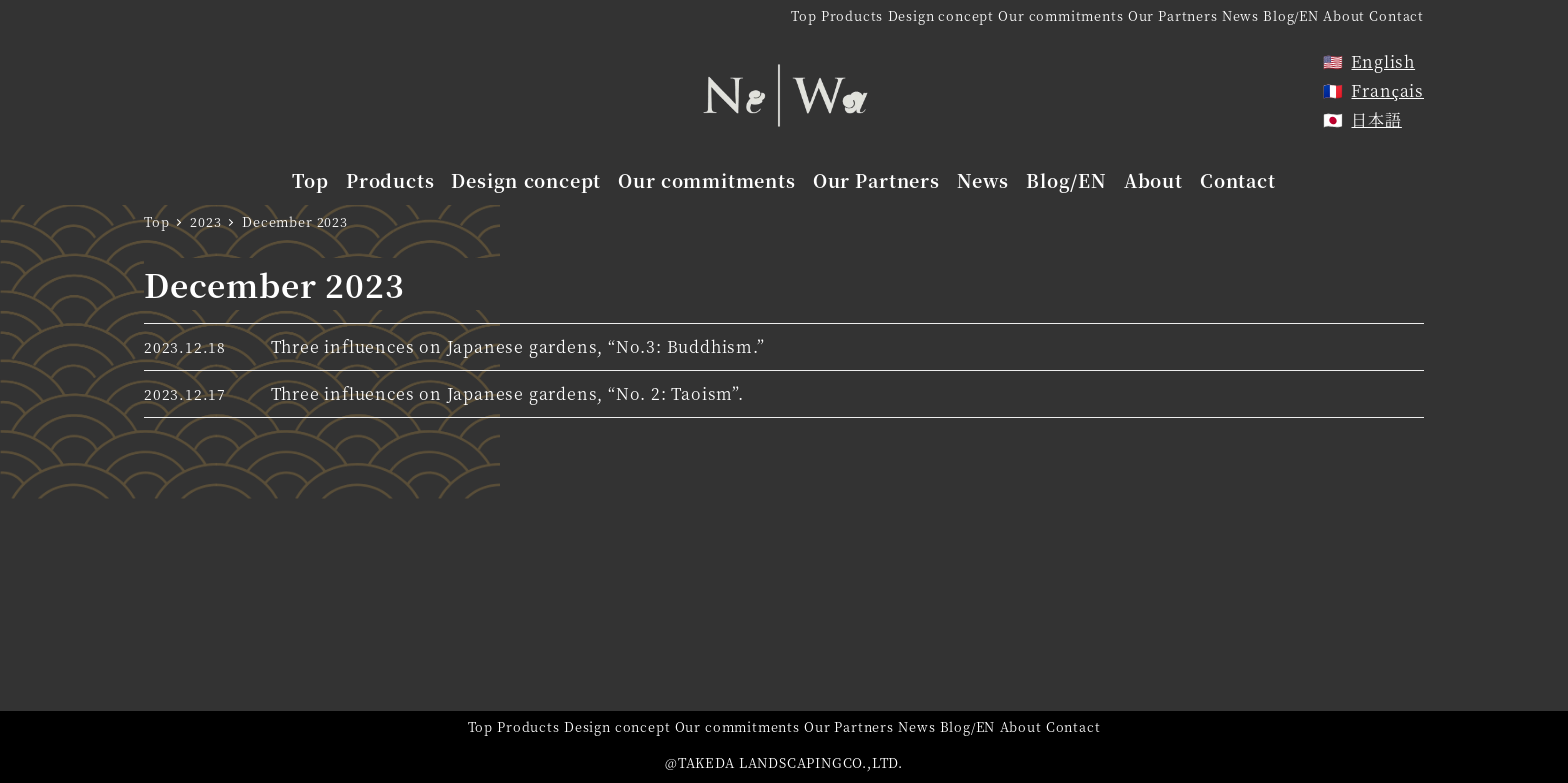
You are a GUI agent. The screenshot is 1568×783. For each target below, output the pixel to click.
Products (852, 15)
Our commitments (1060, 15)
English (1383, 61)
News (1240, 15)
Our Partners (1173, 15)
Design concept (941, 15)
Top (803, 15)
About (1344, 15)
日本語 (1376, 119)
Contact (1396, 15)
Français (1387, 90)
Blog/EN (1291, 15)
